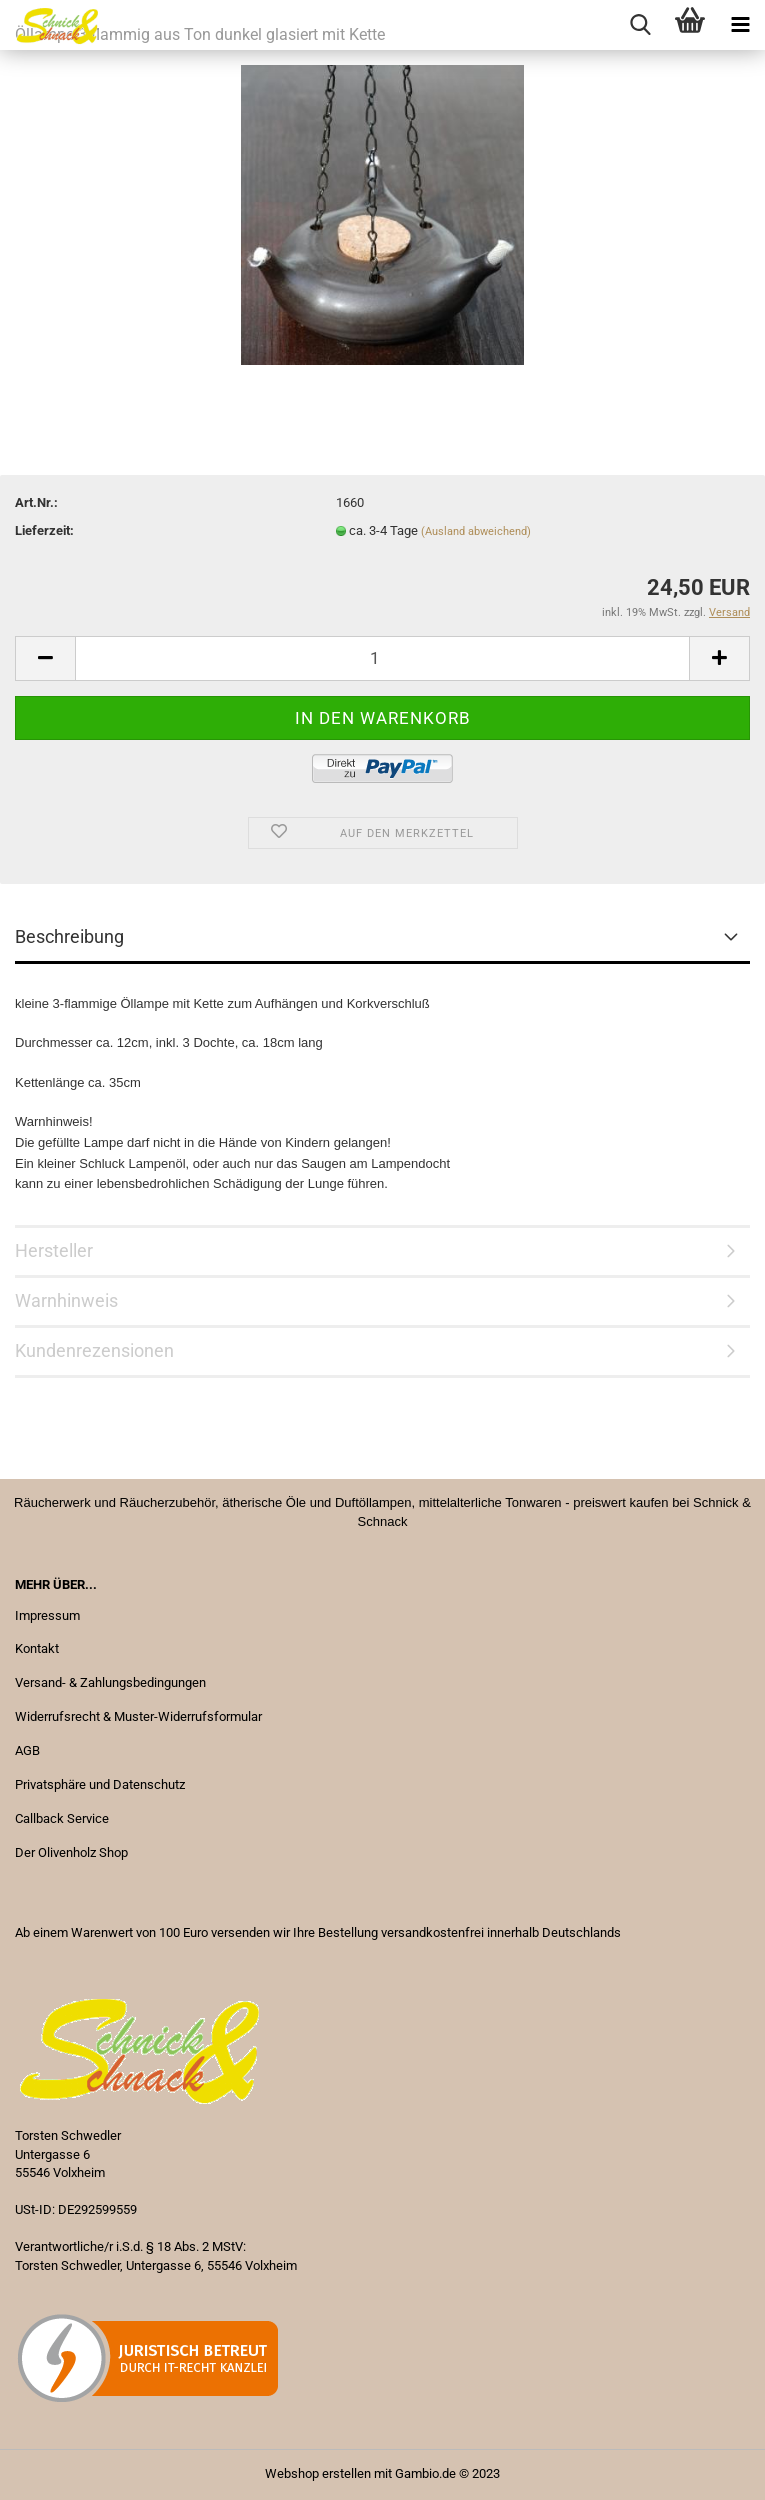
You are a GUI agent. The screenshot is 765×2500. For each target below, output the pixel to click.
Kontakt (37, 1648)
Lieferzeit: (44, 530)
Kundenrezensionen (94, 1350)
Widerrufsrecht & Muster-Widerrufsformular (138, 1716)
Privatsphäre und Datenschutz (100, 1784)
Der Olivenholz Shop (71, 1852)
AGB (27, 1750)
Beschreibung (69, 936)
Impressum (47, 1615)
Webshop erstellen (318, 2473)
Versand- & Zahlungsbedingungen (110, 1682)
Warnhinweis (66, 1300)
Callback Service (62, 1818)
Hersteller (54, 1250)
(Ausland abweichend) (476, 531)
